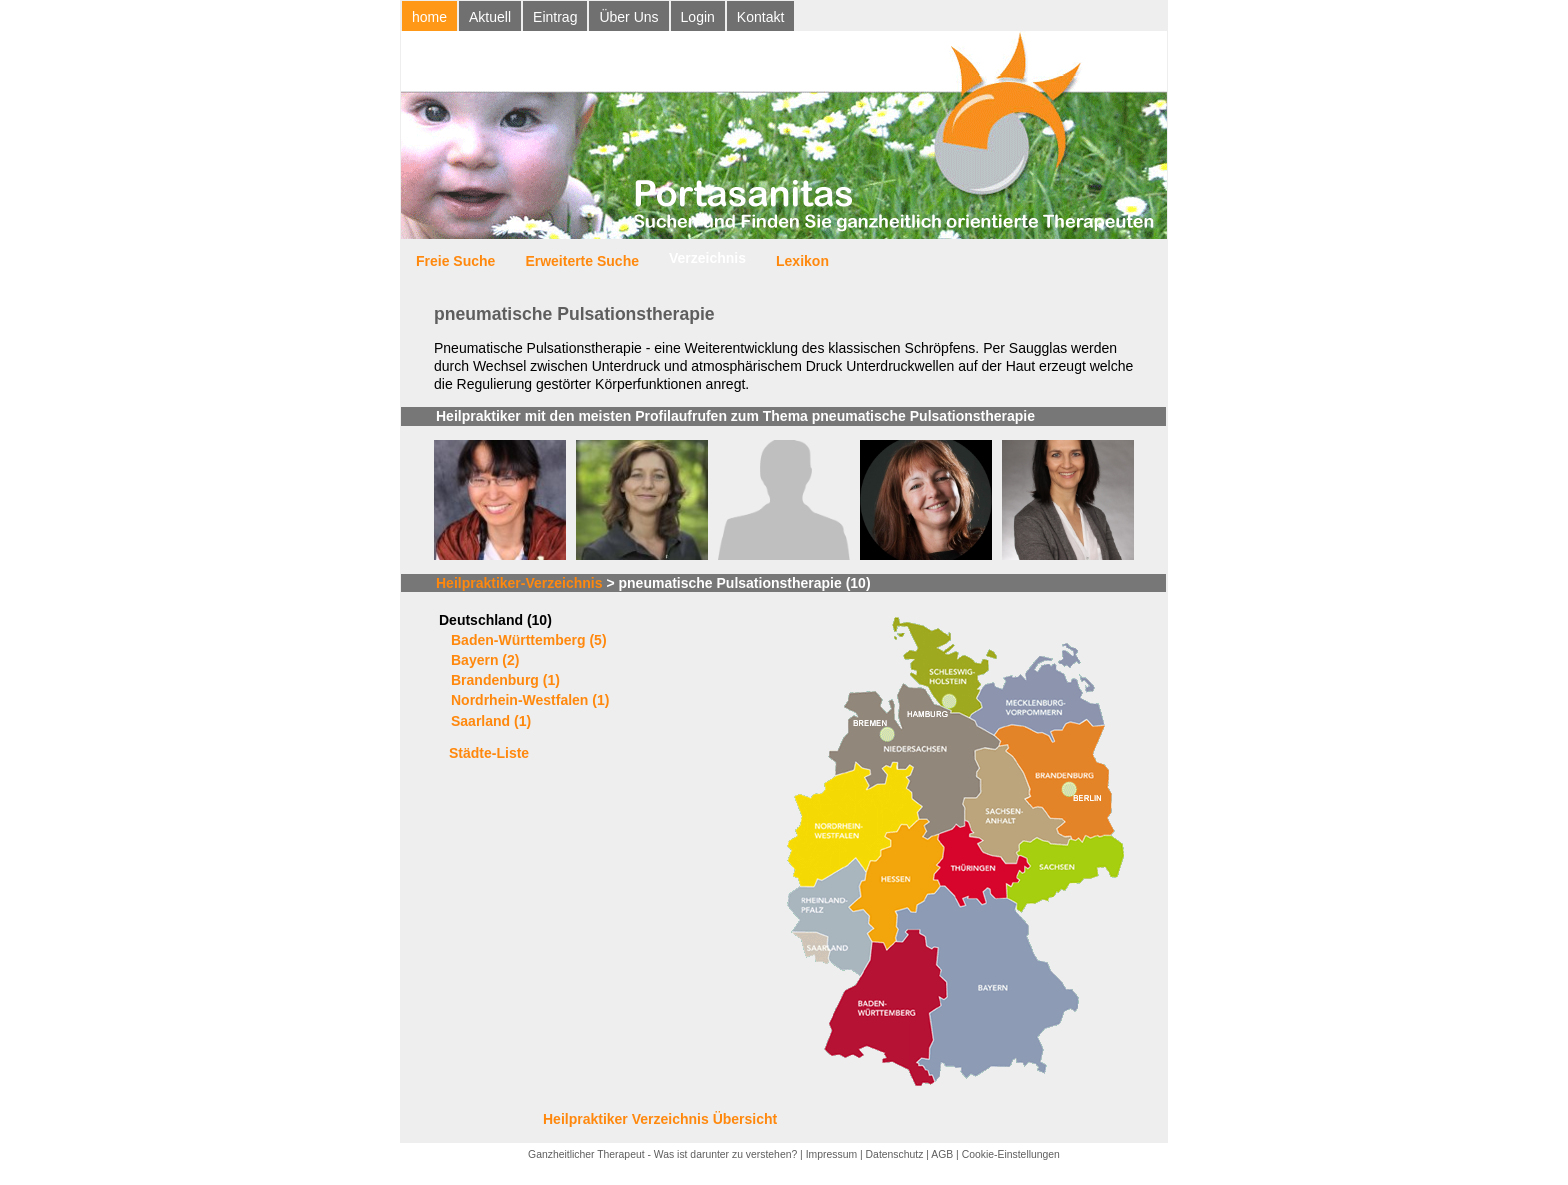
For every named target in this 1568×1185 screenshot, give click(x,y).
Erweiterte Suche (582, 261)
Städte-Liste (489, 753)
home (429, 17)
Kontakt (760, 17)
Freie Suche (455, 261)
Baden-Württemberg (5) (529, 640)
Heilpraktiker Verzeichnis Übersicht (660, 1119)
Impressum (831, 1154)
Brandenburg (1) (505, 680)
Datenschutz (895, 1154)
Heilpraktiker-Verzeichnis (519, 583)
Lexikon (802, 261)
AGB (942, 1154)
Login (698, 17)
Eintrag (555, 17)
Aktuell (490, 17)
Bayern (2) (485, 660)
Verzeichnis (707, 258)
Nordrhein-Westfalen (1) (530, 700)
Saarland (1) (491, 721)
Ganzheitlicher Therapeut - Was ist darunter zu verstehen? (662, 1154)
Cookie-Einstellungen (1011, 1154)
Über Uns (628, 17)
